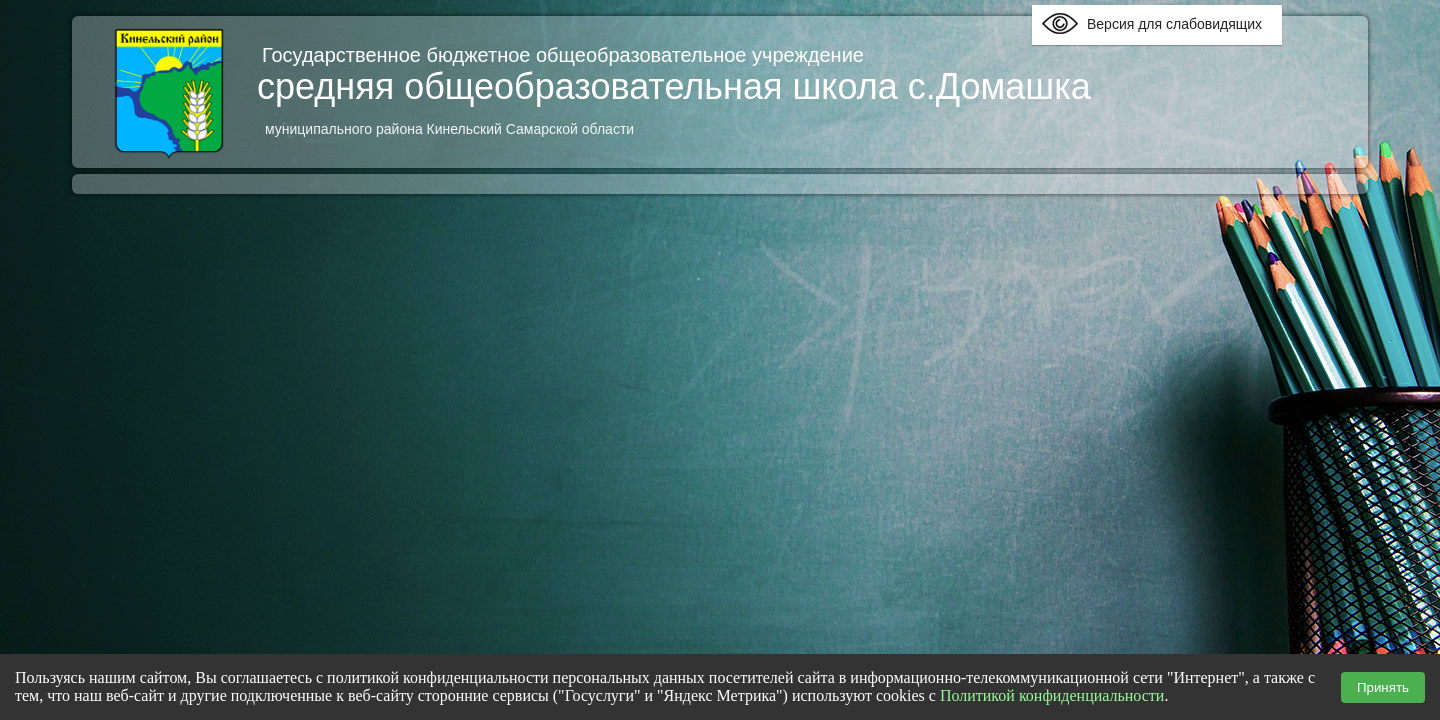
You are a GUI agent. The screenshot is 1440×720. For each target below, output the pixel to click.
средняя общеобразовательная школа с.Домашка (674, 86)
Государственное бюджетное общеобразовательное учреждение (566, 55)
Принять (1383, 687)
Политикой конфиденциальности (1052, 695)
